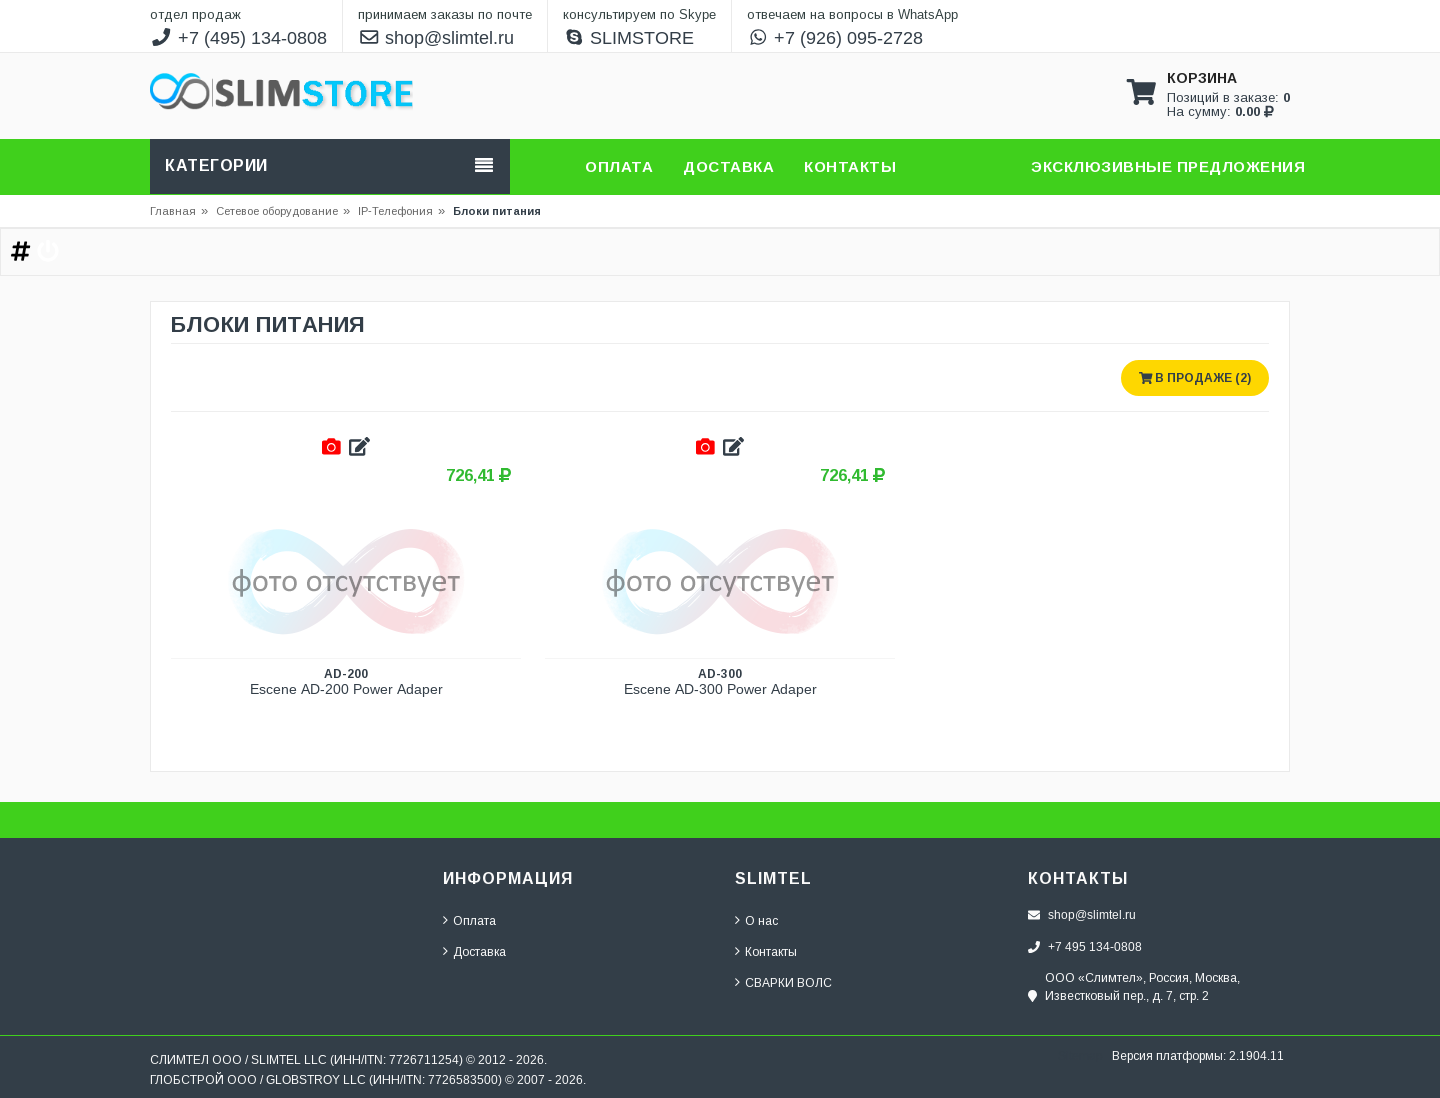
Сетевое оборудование (283, 211)
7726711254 (424, 1059)
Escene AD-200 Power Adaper (346, 689)
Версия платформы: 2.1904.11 (1198, 1055)
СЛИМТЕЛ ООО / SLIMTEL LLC (238, 1059)
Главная (173, 211)
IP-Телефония (395, 211)
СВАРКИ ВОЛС (788, 982)
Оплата (474, 920)
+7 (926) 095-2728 (835, 38)
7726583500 (463, 1079)
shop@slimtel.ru (436, 38)
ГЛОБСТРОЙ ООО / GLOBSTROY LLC (258, 1079)
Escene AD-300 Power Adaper (720, 689)
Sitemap (1080, 1055)
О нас (761, 920)
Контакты (771, 951)
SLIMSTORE (629, 38)
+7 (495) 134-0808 (238, 38)
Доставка (479, 951)
